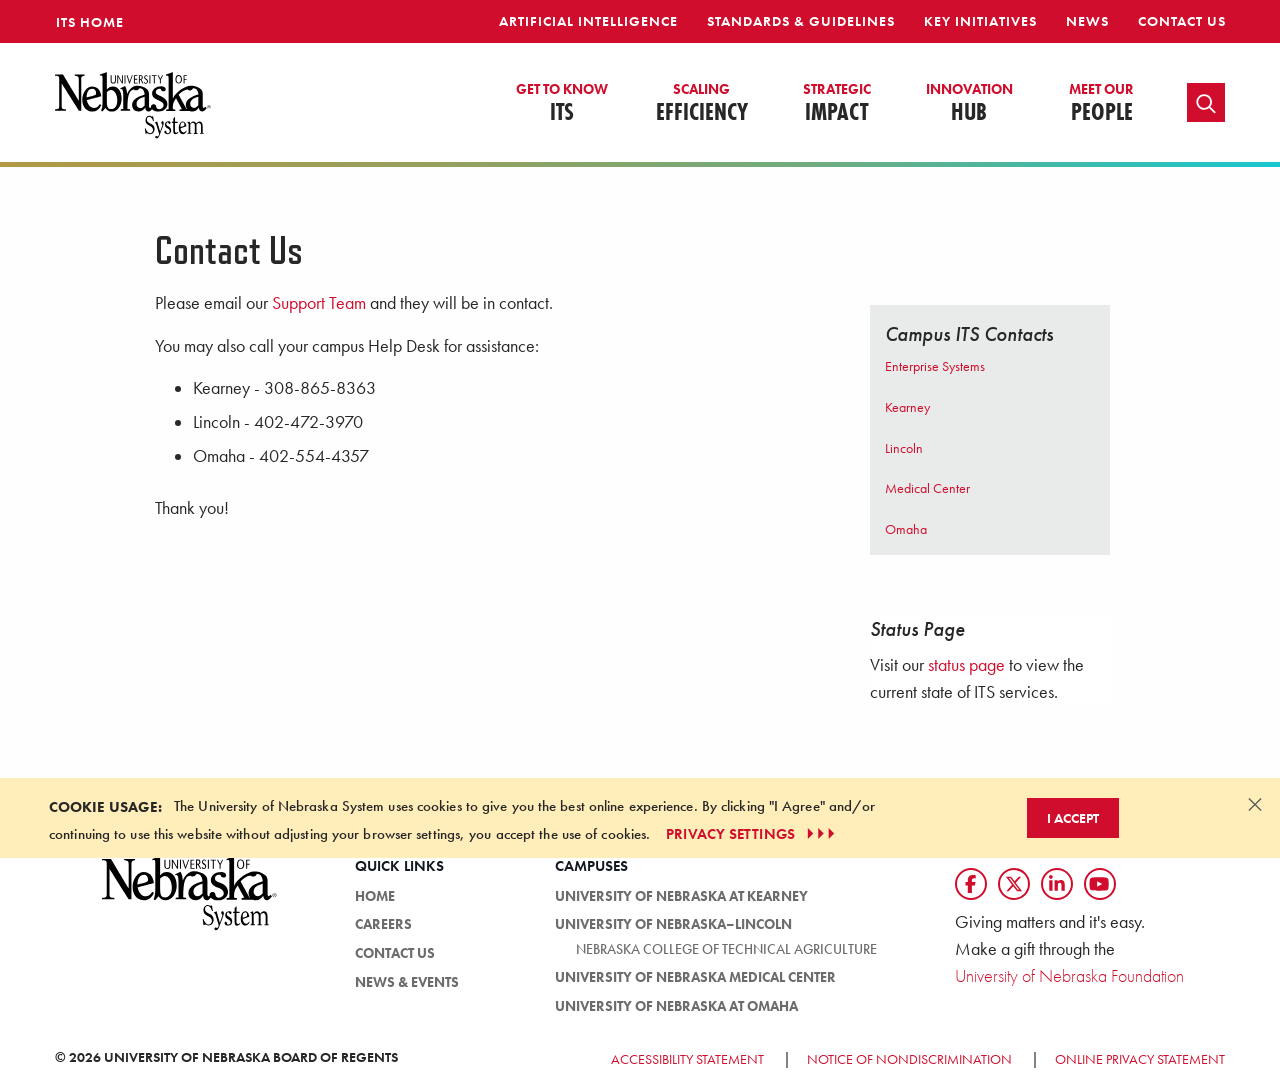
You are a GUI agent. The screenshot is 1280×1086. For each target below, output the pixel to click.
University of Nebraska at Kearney (681, 896)
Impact (837, 104)
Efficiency (702, 104)
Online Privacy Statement (1140, 1059)
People (1101, 104)
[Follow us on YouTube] (1100, 884)
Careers (383, 924)
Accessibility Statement (687, 1059)
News (1087, 21)
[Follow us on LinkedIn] (1057, 884)
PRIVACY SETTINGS (752, 834)
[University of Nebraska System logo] (190, 904)
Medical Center (927, 488)
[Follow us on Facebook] (971, 884)
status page (966, 664)
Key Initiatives (980, 21)
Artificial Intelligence (588, 21)
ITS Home (90, 22)
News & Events (407, 982)
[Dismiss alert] (1255, 804)
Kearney (907, 407)
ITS (562, 104)
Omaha (906, 529)
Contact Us (1182, 21)
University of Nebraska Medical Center (695, 977)
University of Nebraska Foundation (1069, 975)
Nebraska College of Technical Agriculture (726, 949)
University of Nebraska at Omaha (676, 1006)
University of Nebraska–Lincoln (673, 924)
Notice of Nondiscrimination (909, 1059)
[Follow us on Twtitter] (1014, 884)
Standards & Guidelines (801, 21)
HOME (375, 896)
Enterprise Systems (935, 366)
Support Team (319, 303)
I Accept (1073, 818)
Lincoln (904, 448)
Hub (969, 104)
